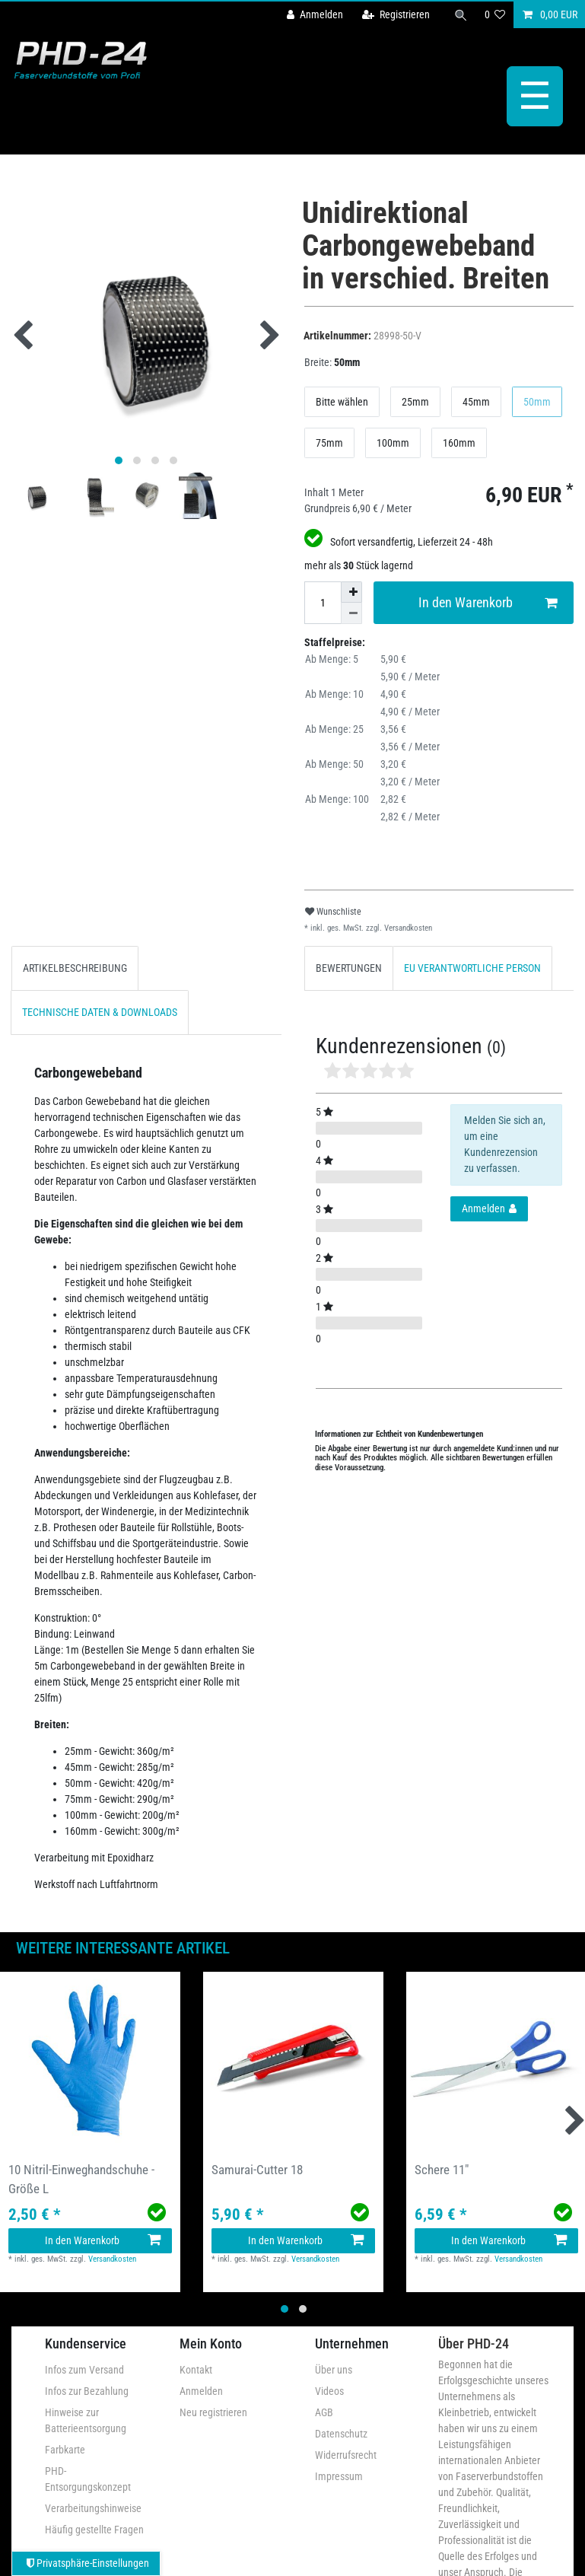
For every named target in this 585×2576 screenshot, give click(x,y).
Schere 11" (442, 2169)
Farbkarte (65, 2450)
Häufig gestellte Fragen (94, 2529)
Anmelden (201, 2391)
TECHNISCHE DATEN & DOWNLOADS (99, 1012)
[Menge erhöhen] (351, 592)
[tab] (74, 968)
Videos (329, 2391)
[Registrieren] (396, 15)
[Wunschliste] (495, 15)
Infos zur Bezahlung (87, 2391)
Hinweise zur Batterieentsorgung (85, 2420)
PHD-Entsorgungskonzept (88, 2479)
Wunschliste (333, 911)
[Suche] (461, 15)
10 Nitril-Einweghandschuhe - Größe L (81, 2179)
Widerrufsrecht (346, 2455)
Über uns (333, 2370)
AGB (324, 2412)
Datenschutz (341, 2434)
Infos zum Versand (84, 2370)
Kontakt (196, 2370)
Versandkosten (407, 928)
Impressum (339, 2476)
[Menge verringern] (351, 613)
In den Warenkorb (487, 603)
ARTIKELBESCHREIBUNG (75, 968)
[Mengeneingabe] (322, 602)
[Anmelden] (314, 15)
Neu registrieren (213, 2412)
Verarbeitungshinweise (93, 2508)
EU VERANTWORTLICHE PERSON (472, 968)
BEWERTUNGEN (349, 968)
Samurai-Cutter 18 (257, 2169)
